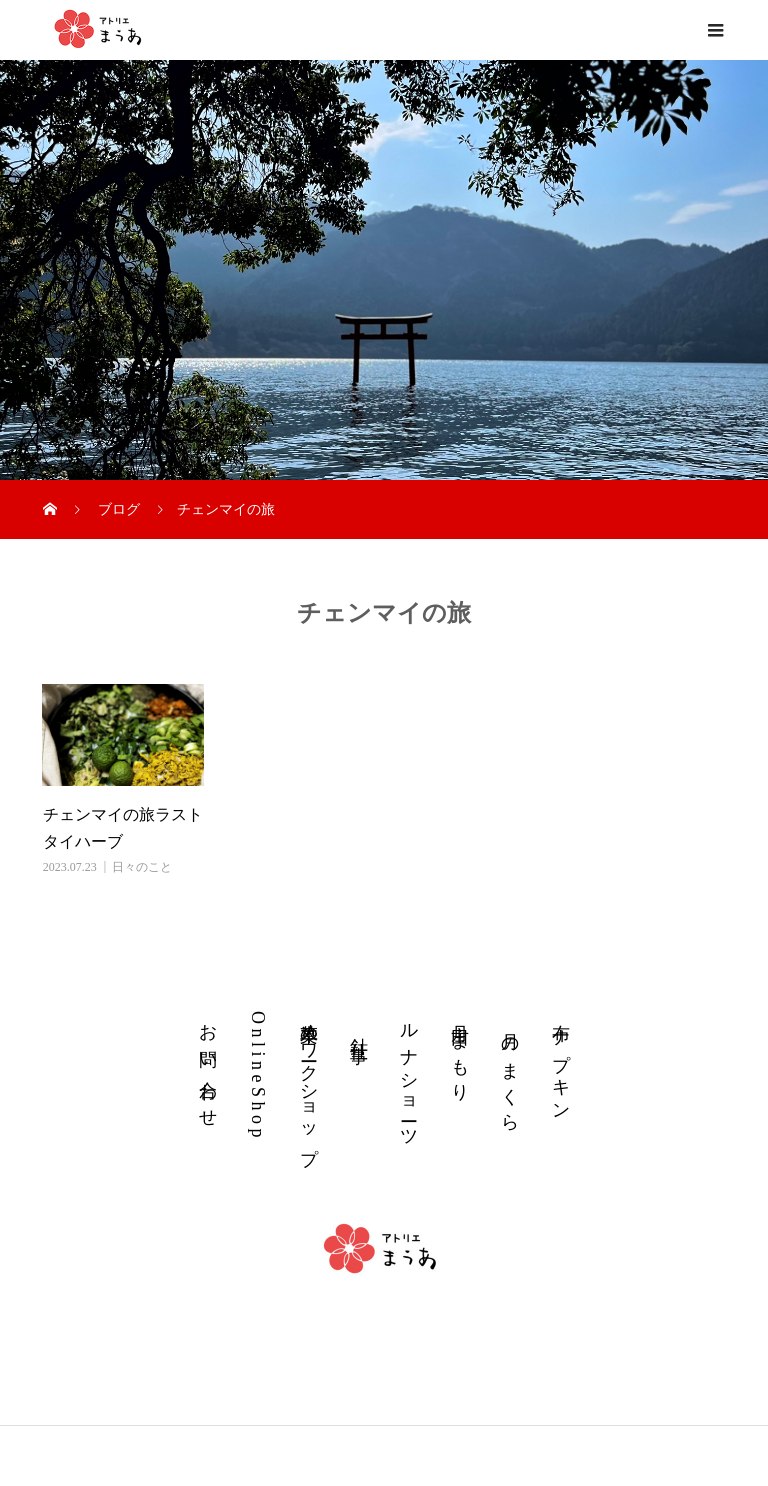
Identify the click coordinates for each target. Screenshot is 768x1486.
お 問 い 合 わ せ (208, 1064)
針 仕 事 (359, 1028)
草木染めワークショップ (309, 1083)
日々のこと (142, 867)
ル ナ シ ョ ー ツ (409, 1074)
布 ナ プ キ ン (561, 1061)
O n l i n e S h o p (258, 1074)
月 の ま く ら (510, 1075)
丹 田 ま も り (460, 1051)
